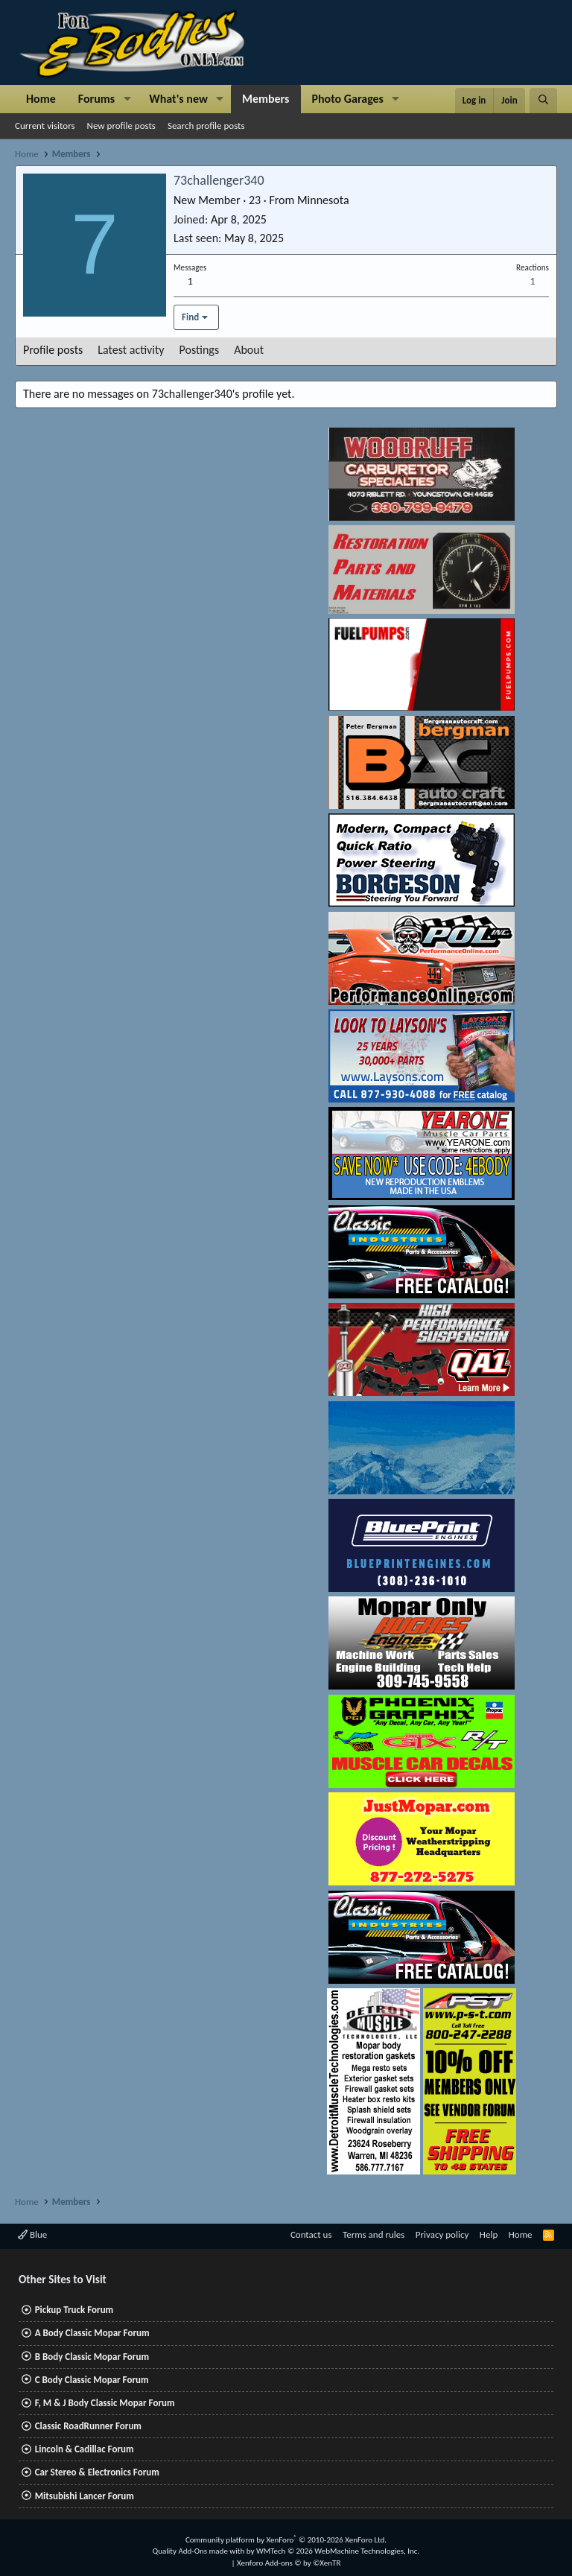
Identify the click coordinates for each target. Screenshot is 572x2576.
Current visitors (45, 125)
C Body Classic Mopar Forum (92, 2379)
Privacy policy (442, 2234)
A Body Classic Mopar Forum (92, 2332)
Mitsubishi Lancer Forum (84, 2496)
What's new (178, 99)
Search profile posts (206, 125)
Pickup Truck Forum (74, 2309)
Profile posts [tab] (53, 350)
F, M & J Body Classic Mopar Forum (105, 2402)
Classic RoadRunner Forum (88, 2425)
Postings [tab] (199, 350)
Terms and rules (373, 2234)
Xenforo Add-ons (288, 2563)
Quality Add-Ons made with (200, 2551)
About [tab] (249, 350)
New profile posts (121, 125)
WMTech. (337, 2551)
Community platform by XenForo (286, 2540)
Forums (96, 99)
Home (41, 99)
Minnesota (323, 200)
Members (266, 99)
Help (489, 2234)
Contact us (311, 2234)
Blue (32, 2234)
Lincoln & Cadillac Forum (84, 2449)
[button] (127, 99)
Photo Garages (348, 99)
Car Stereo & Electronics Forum (97, 2472)
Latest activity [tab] (131, 350)
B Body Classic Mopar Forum (92, 2356)
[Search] (543, 100)
